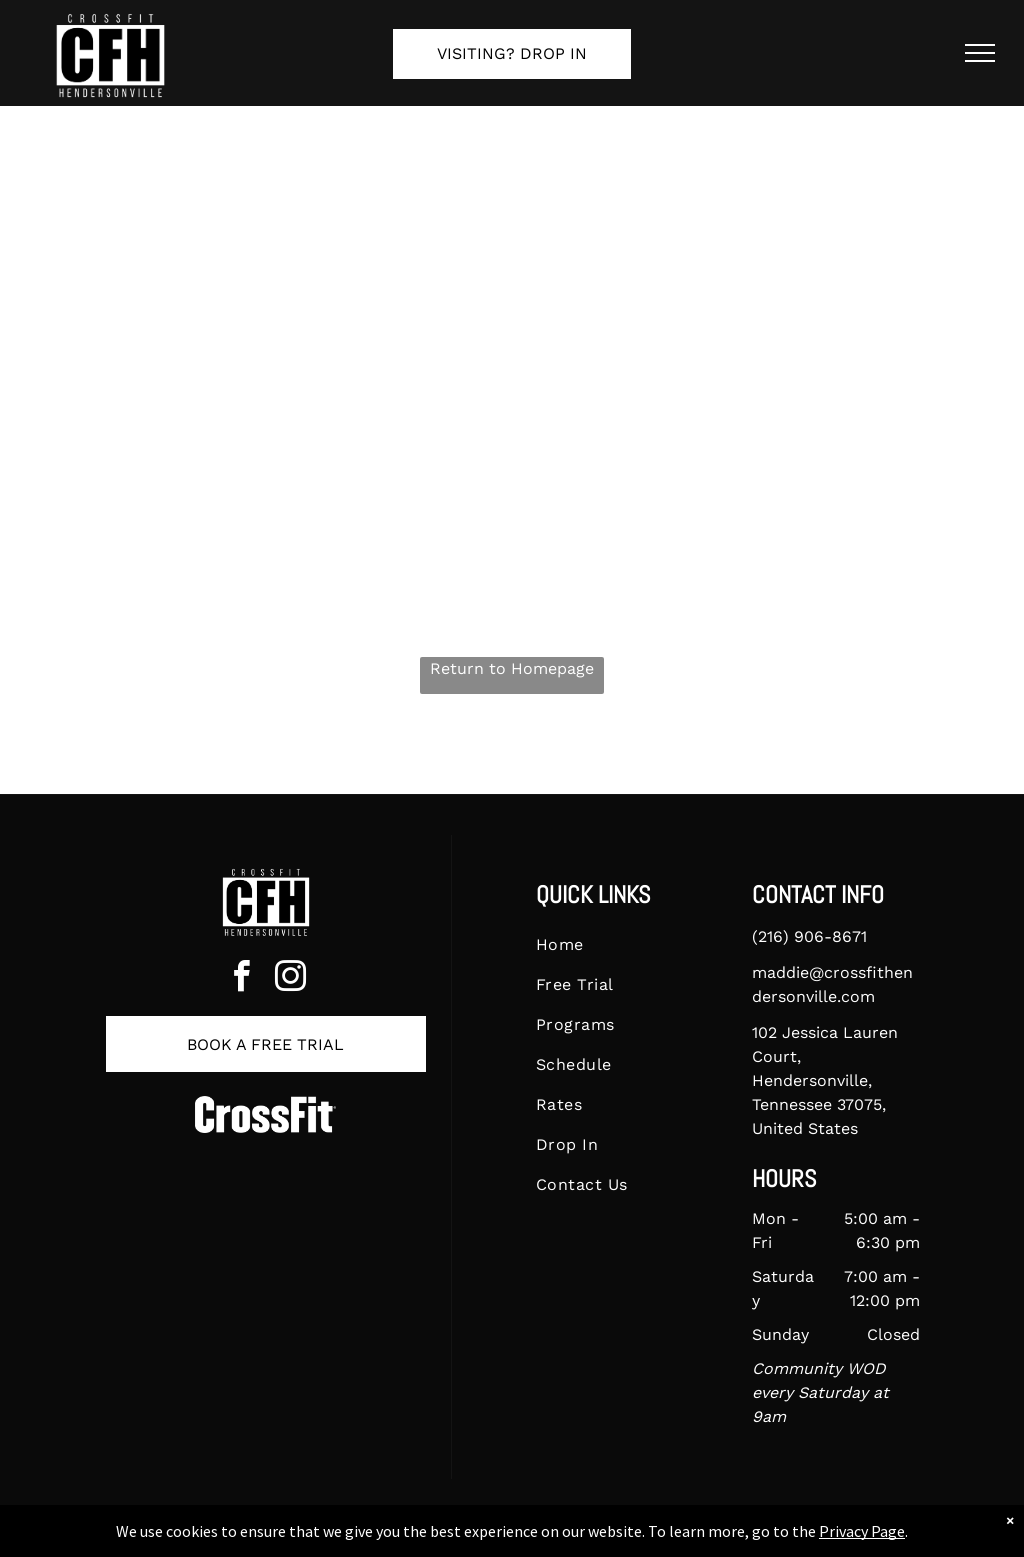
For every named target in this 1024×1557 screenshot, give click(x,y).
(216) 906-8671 (809, 936)
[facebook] (241, 979)
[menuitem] (620, 945)
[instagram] (290, 979)
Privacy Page (862, 1531)
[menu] (980, 53)
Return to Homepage (512, 668)
